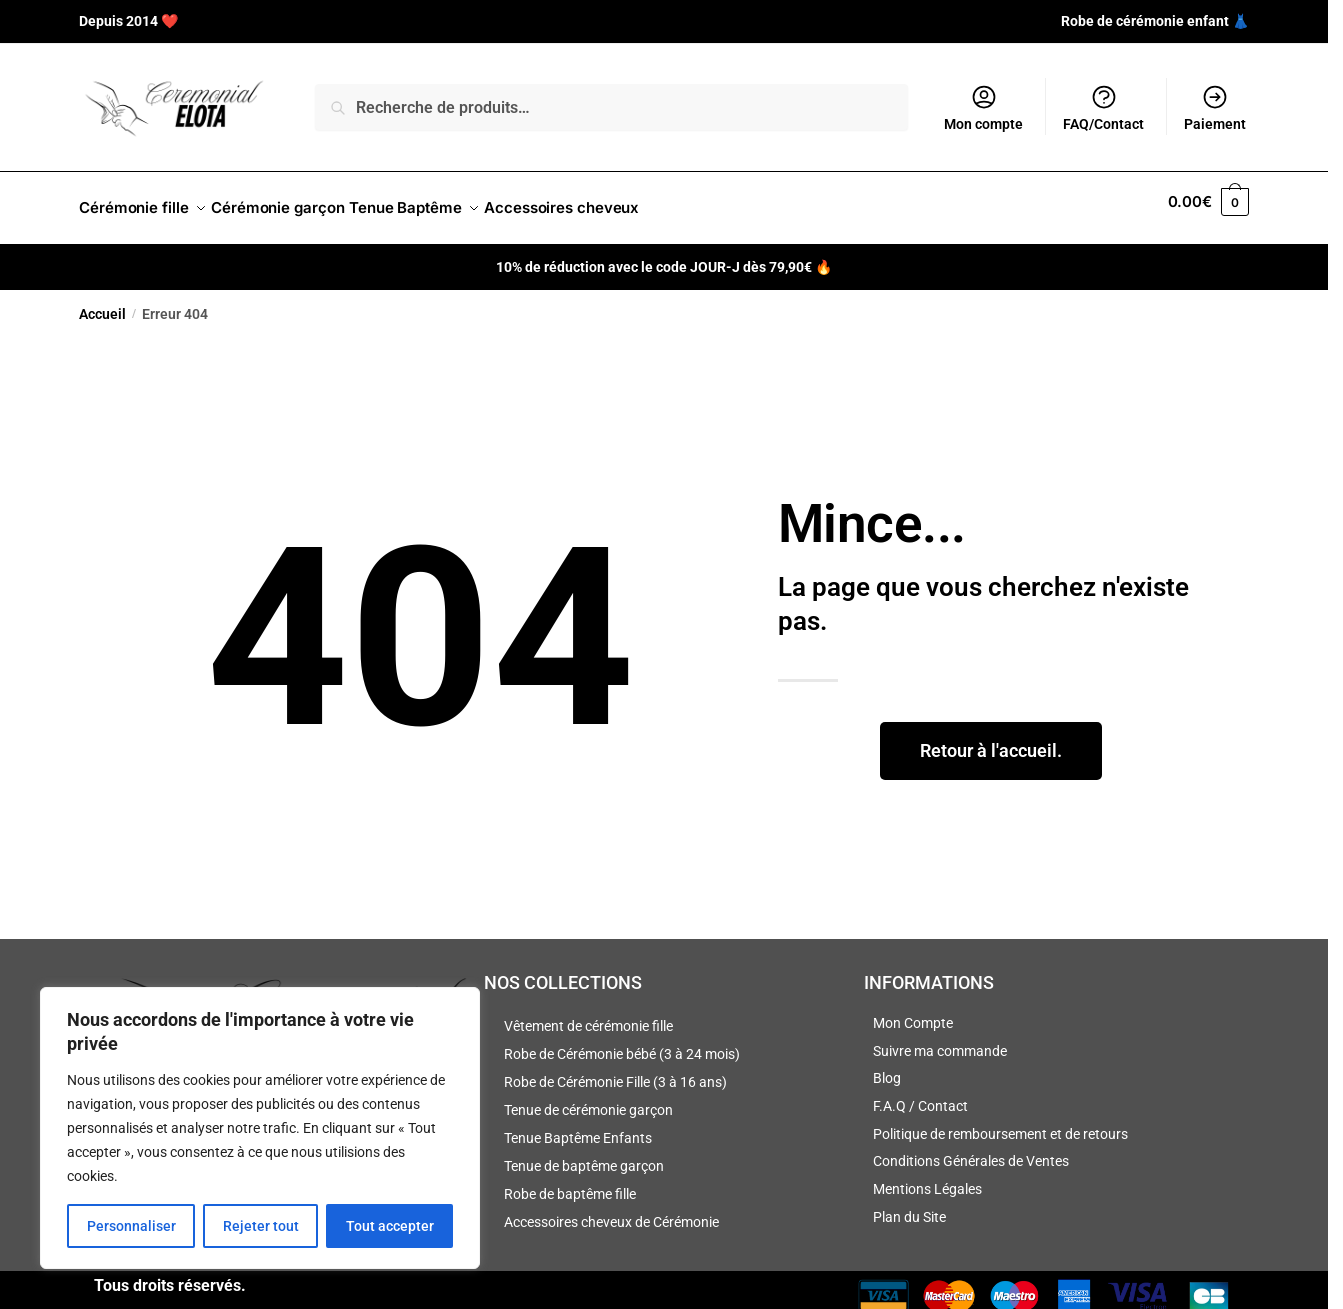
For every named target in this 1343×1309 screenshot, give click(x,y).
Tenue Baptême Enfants (578, 1126)
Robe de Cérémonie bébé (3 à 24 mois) (622, 1042)
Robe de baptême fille (570, 1182)
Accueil (102, 302)
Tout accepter (390, 1226)
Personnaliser (131, 1226)
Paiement (1215, 107)
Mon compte (983, 107)
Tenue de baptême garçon (584, 1154)
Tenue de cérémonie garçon (588, 1098)
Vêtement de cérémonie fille (588, 1014)
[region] (260, 1128)
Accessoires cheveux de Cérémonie (611, 1210)
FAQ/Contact (1103, 107)
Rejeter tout (261, 1226)
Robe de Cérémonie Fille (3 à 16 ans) (615, 1070)
